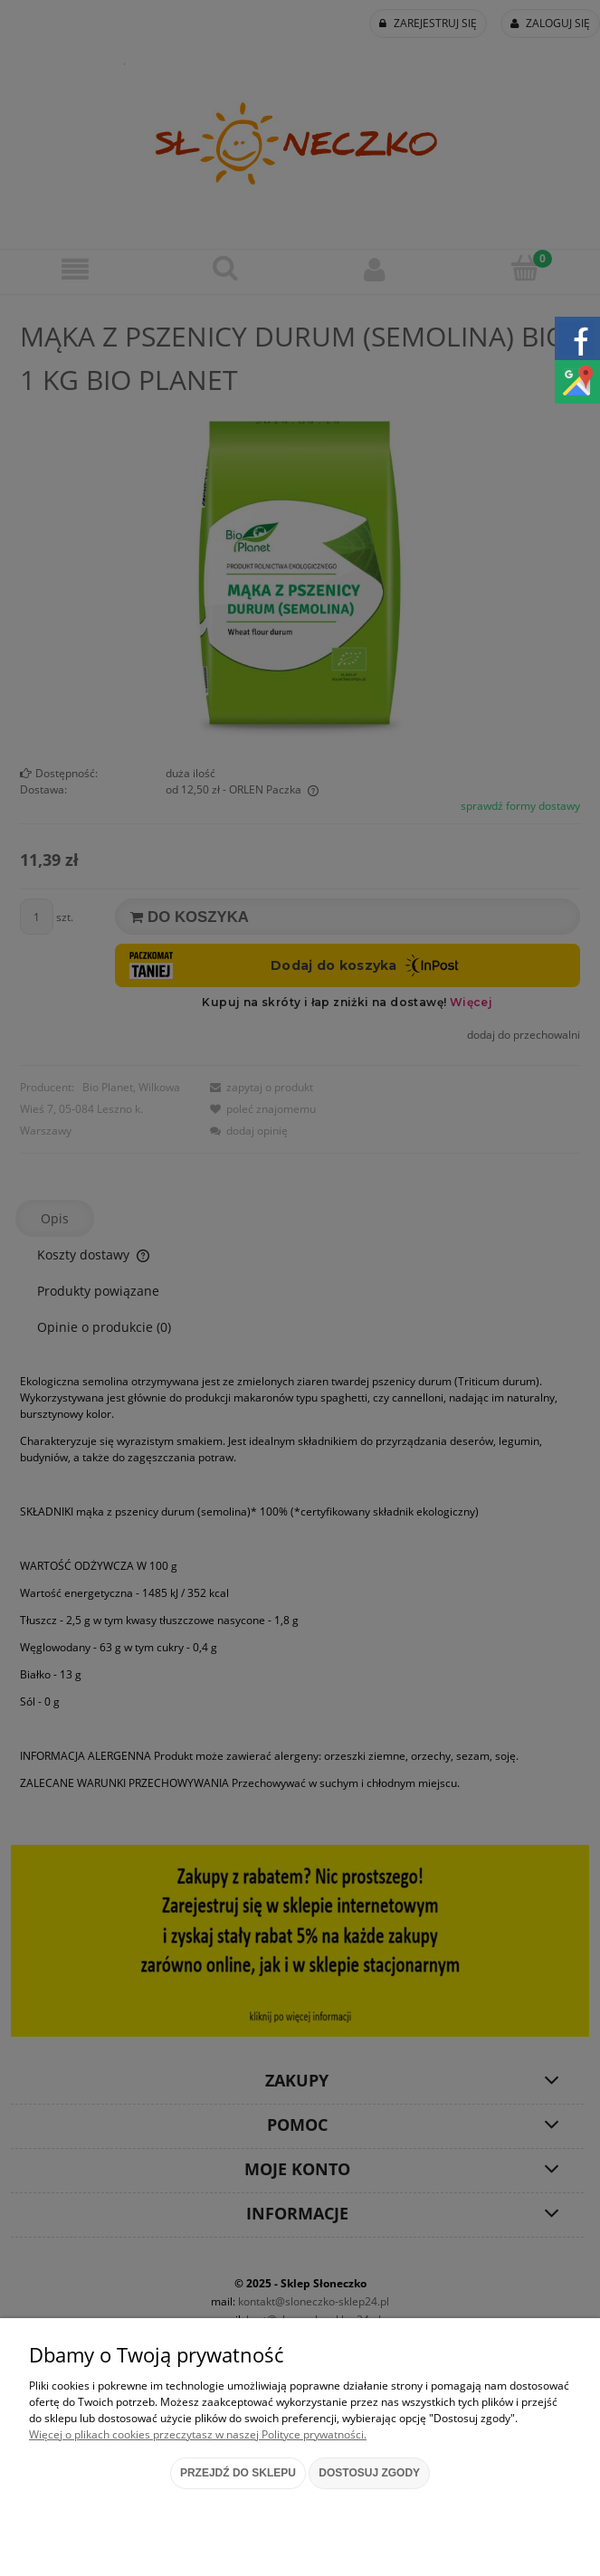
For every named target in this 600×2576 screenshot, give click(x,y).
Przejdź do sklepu (238, 2473)
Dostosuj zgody (369, 2473)
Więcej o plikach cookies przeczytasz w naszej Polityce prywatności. (198, 2434)
